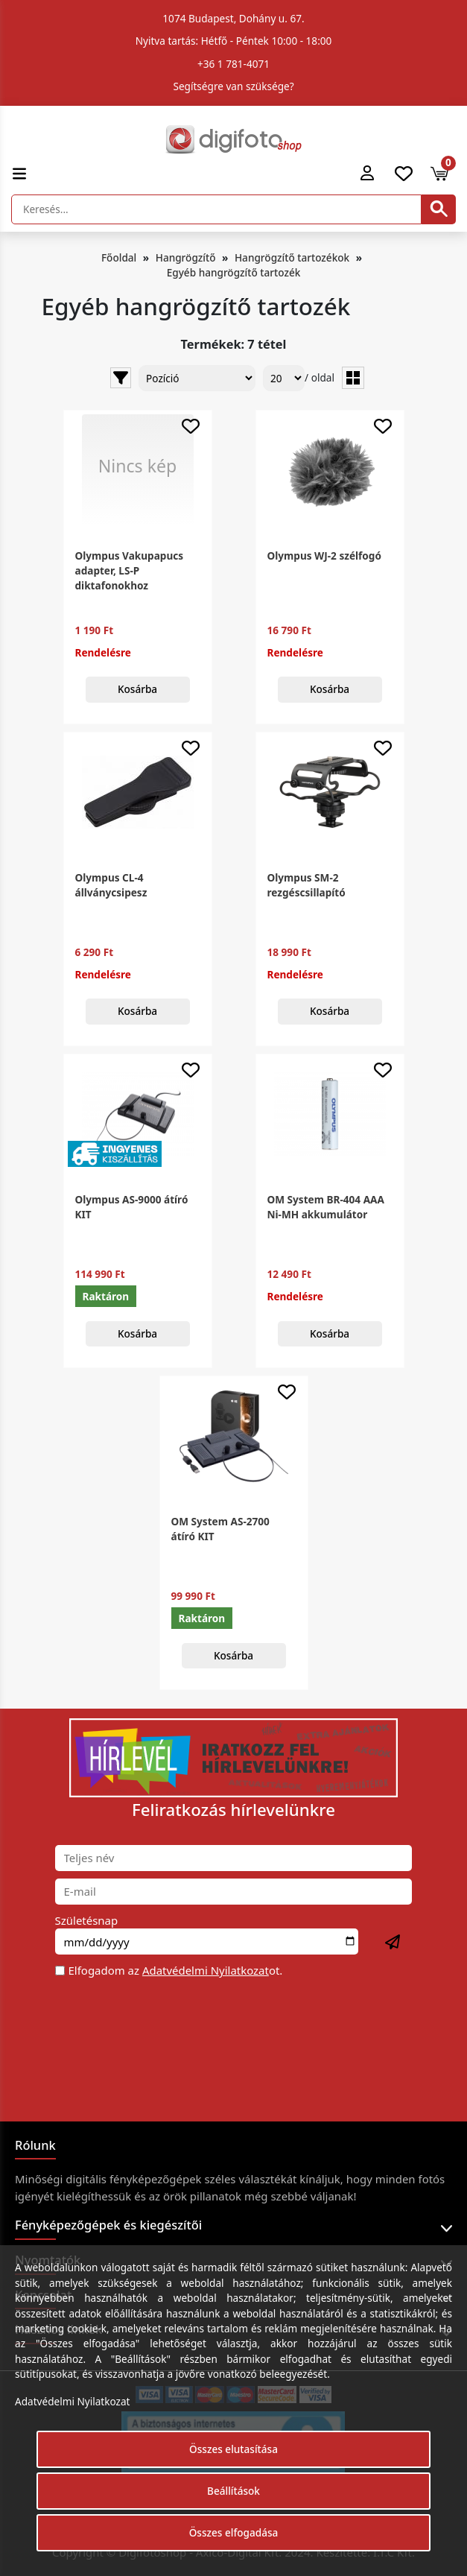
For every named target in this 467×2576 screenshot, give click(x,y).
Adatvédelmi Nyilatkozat (205, 1970)
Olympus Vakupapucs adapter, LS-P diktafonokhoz (129, 570)
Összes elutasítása (233, 2449)
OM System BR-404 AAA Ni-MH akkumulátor (325, 1206)
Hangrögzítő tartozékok (292, 257)
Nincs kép (137, 466)
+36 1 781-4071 (233, 64)
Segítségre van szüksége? (233, 86)
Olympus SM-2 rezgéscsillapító (306, 884)
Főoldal (118, 257)
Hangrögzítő (186, 257)
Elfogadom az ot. (176, 1970)
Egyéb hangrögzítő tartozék (234, 272)
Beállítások (233, 2491)
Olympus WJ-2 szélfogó (324, 555)
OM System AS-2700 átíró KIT (220, 1528)
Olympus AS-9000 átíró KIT (131, 1206)
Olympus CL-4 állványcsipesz (111, 884)
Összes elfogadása (234, 2532)
